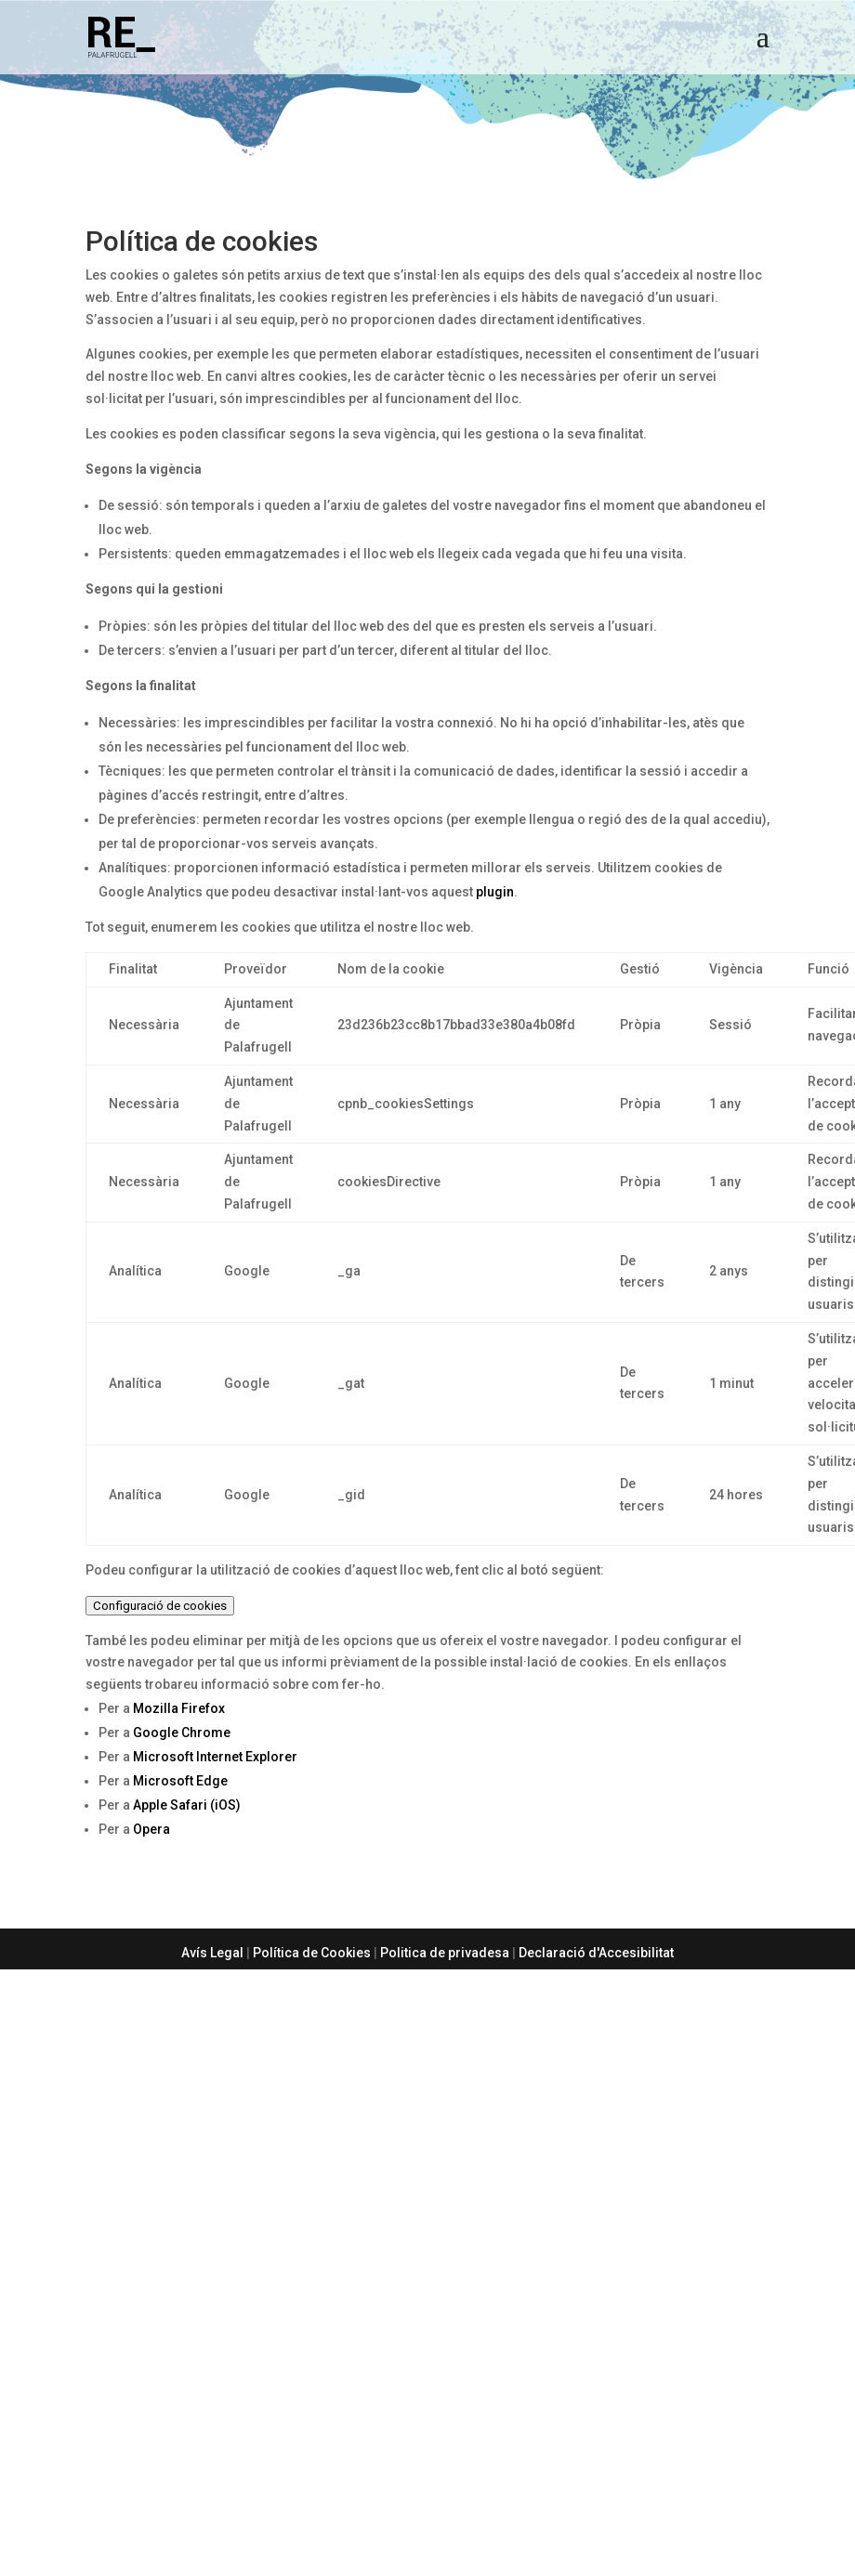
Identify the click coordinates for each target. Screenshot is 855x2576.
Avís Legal (212, 1952)
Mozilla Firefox (179, 1708)
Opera (151, 1829)
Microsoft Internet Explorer (215, 1756)
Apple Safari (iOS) (187, 1805)
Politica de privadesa (444, 1952)
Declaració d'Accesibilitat (596, 1952)
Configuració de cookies (160, 1606)
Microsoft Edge (180, 1780)
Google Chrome (181, 1732)
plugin (495, 891)
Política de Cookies (312, 1952)
